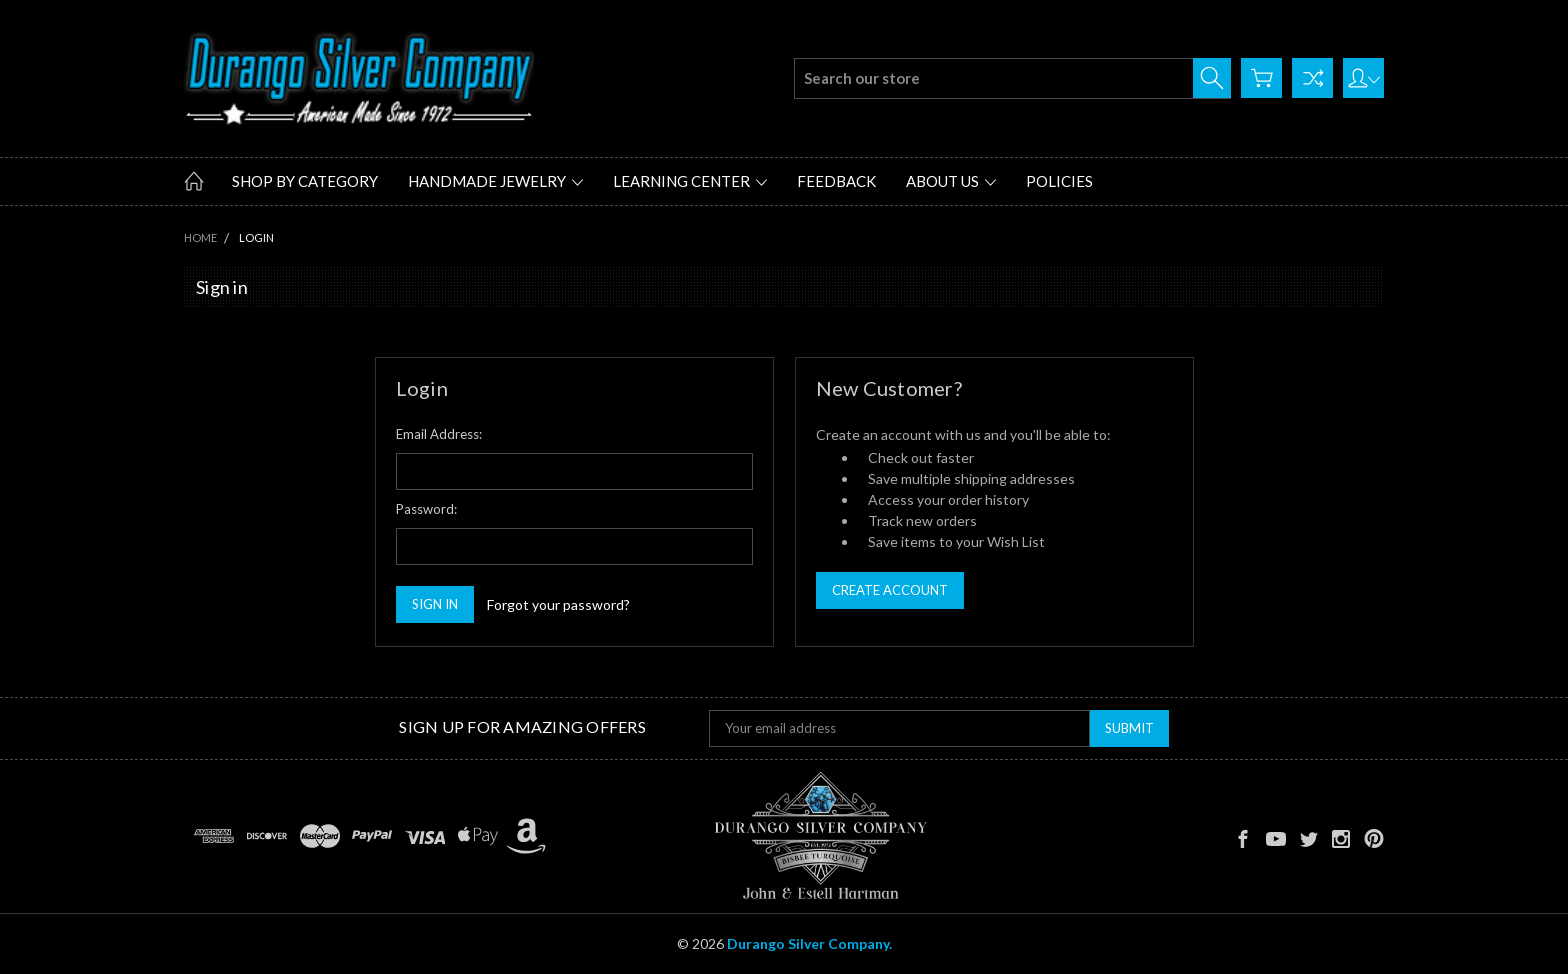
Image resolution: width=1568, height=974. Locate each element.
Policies (1059, 181)
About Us (951, 181)
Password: (426, 509)
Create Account (890, 590)
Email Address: (439, 434)
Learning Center (690, 181)
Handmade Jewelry (495, 181)
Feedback (836, 181)
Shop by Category (305, 181)
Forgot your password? (558, 604)
